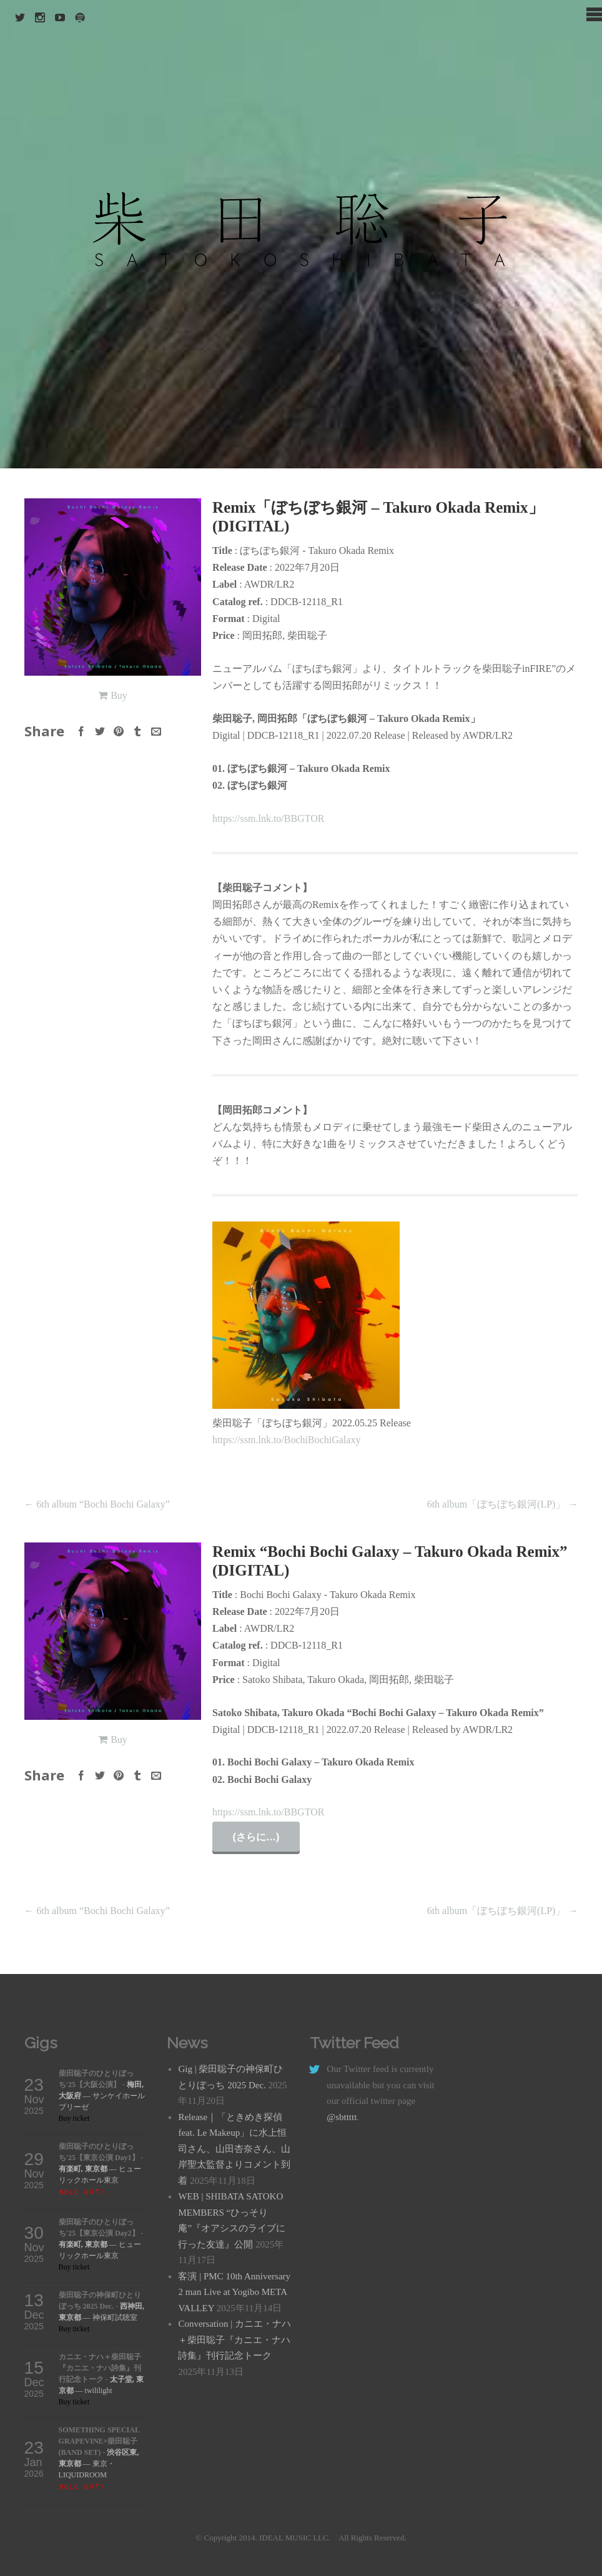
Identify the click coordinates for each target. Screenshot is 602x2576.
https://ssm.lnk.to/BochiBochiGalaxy (286, 1439)
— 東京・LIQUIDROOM (99, 2463)
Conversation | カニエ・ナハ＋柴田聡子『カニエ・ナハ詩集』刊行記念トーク (234, 2340)
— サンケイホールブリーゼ (102, 2095)
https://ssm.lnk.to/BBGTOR (268, 818)
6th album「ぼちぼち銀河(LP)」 (502, 1504)
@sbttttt (342, 2117)
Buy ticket (74, 2118)
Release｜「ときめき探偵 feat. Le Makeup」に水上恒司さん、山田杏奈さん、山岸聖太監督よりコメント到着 (234, 2149)
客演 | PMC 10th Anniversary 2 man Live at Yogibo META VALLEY (234, 2292)
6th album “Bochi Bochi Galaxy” (97, 1504)
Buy (119, 695)
